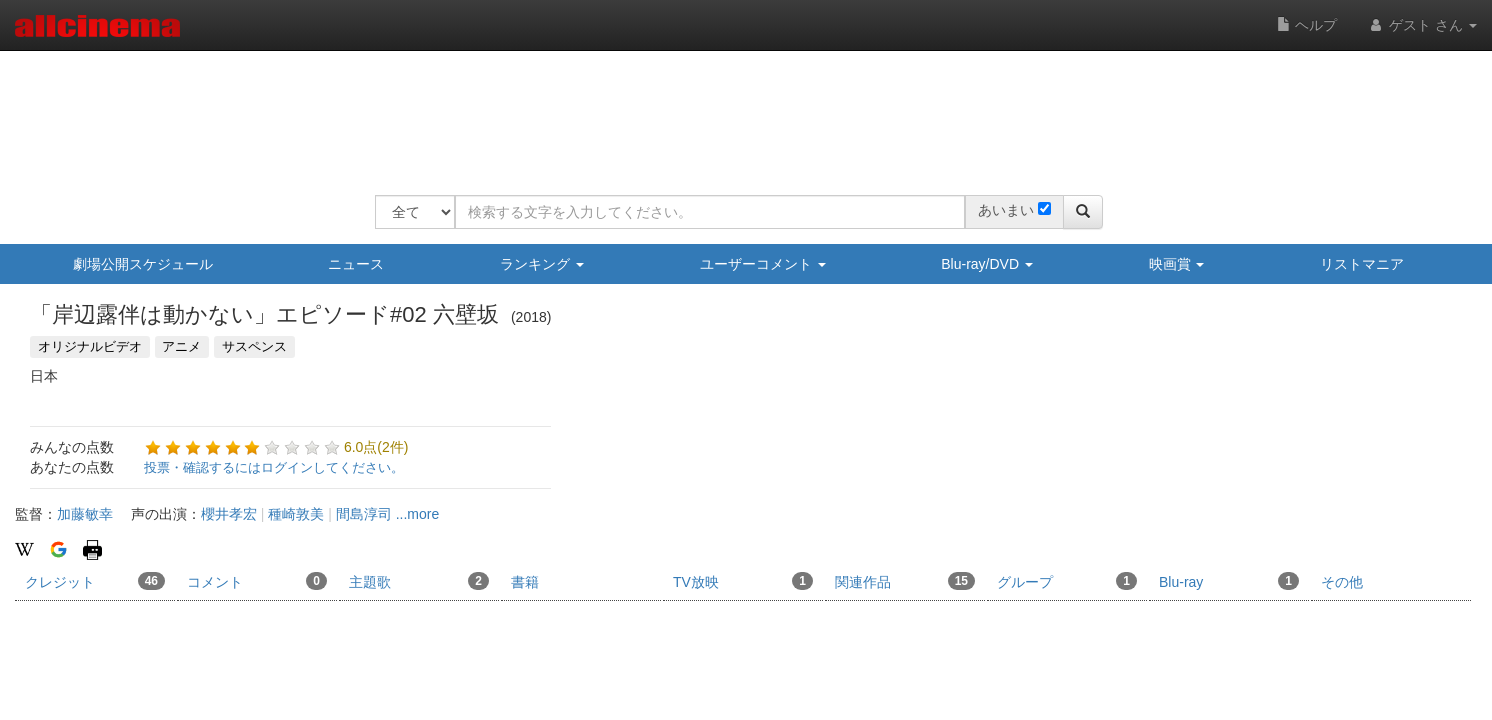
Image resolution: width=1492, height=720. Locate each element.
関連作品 (905, 581)
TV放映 (743, 581)
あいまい (1006, 210)
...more (418, 514)
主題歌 (419, 581)
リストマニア (1362, 264)
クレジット (95, 581)
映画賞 (1177, 264)
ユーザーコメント (763, 264)
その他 (1342, 582)
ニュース (356, 264)
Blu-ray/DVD (987, 264)
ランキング (542, 264)
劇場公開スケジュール (143, 264)
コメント (257, 581)
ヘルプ (1307, 25)
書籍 (525, 582)
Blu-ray (1229, 581)
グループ (1067, 581)
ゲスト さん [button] (1422, 25)
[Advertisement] (739, 110)
